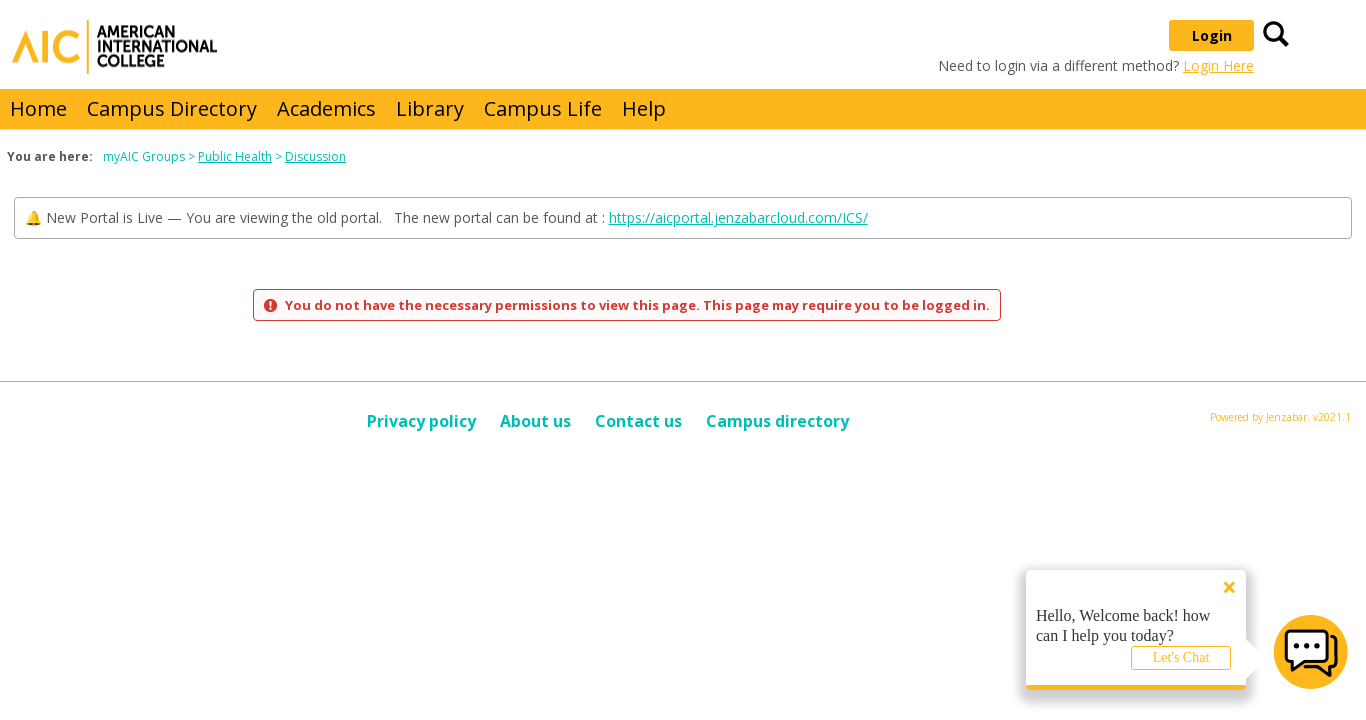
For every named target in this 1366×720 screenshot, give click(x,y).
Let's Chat (1181, 657)
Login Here (1218, 65)
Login (1212, 35)
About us (535, 421)
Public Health (235, 156)
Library (430, 108)
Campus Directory (172, 108)
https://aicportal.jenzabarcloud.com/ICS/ (738, 217)
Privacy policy (421, 421)
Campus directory (777, 421)
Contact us (638, 421)
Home (38, 108)
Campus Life (543, 108)
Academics (326, 108)
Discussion (315, 156)
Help (644, 108)
